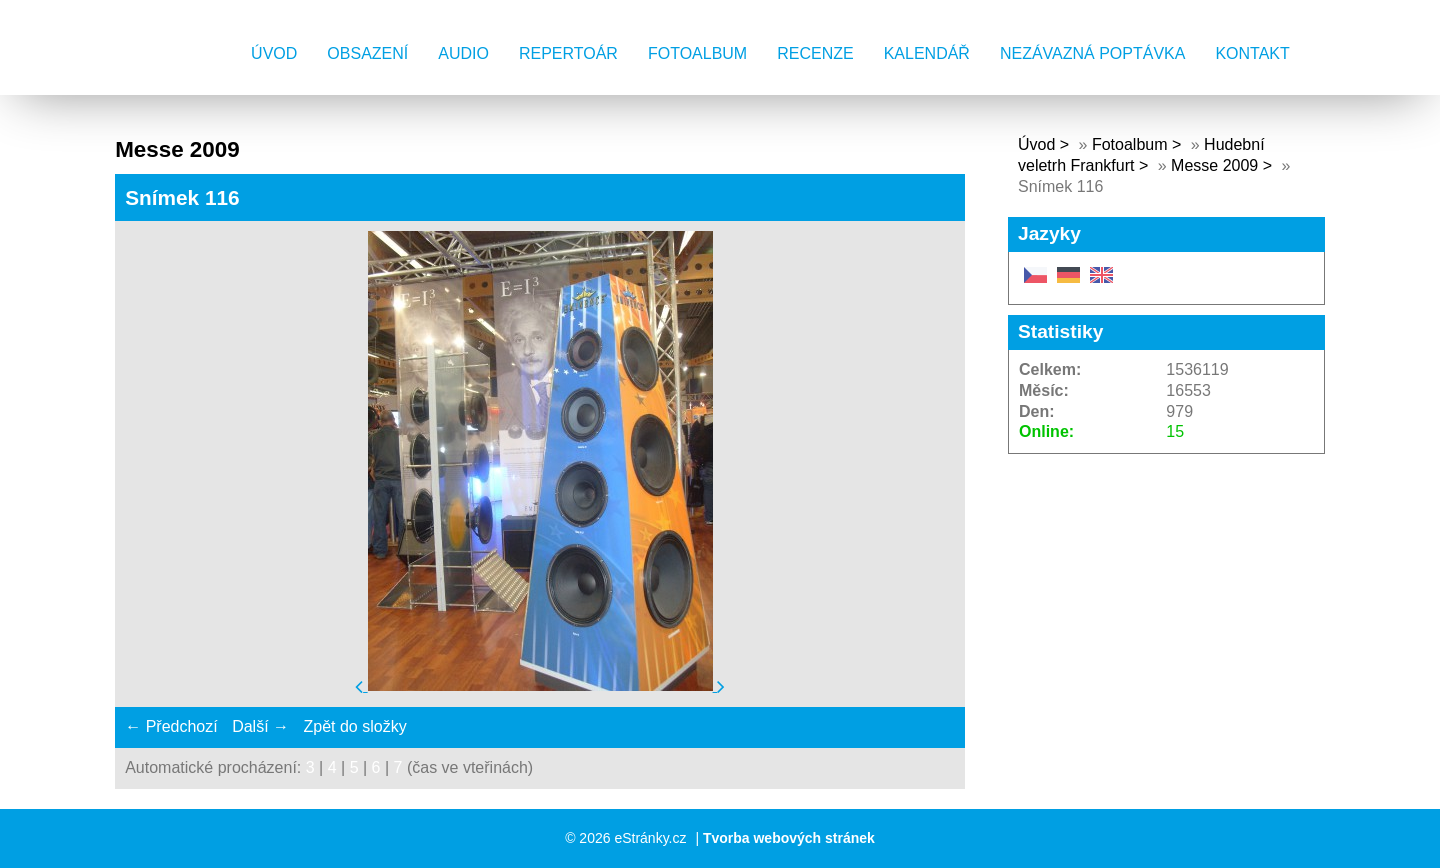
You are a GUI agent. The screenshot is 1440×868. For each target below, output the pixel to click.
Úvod (274, 53)
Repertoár (568, 53)
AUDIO (463, 53)
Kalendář (927, 53)
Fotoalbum (697, 53)
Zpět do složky (354, 726)
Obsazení (367, 53)
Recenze (815, 53)
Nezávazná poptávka (1093, 53)
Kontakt (1252, 53)
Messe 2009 (1214, 165)
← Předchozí (171, 726)
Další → (260, 726)
